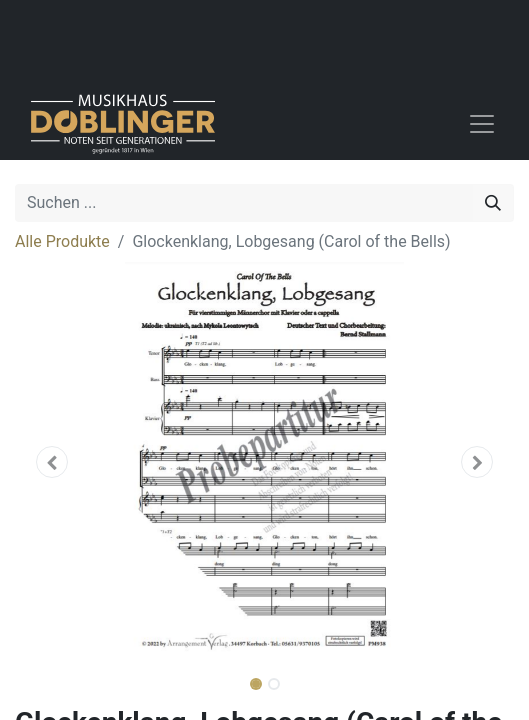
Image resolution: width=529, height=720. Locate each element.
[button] (52, 462)
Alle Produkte (62, 241)
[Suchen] (493, 203)
